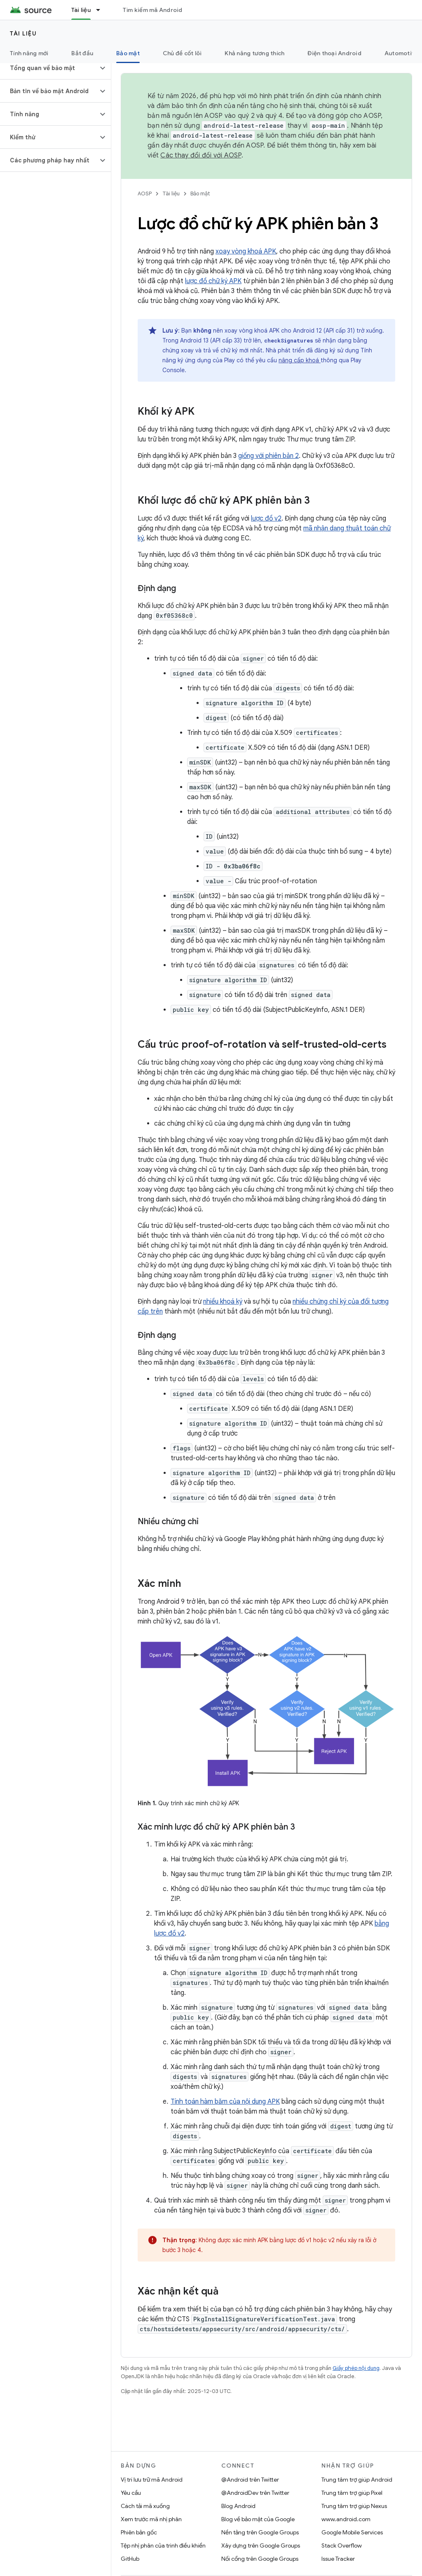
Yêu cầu (131, 2492)
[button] (49, 68)
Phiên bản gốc (139, 2532)
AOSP (145, 193)
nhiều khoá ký (222, 1301)
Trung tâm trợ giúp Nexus (354, 2506)
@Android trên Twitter (250, 2479)
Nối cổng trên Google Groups (259, 2558)
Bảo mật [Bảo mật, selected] (128, 53)
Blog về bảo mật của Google (258, 2519)
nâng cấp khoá (300, 360)
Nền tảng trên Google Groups (260, 2532)
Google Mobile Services (352, 2532)
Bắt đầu (82, 53)
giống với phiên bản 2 (268, 456)
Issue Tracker (338, 2558)
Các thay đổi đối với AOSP (200, 155)
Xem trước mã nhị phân (151, 2519)
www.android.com (345, 2519)
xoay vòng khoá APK (246, 251)
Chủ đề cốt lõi (182, 53)
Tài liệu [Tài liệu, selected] (81, 10)
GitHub (130, 2558)
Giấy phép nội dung (356, 2368)
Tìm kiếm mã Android (153, 10)
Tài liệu (23, 33)
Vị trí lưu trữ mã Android (152, 2479)
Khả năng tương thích (254, 53)
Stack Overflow (341, 2545)
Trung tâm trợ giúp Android (356, 2479)
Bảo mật (200, 193)
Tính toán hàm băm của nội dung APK (225, 2101)
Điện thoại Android (334, 53)
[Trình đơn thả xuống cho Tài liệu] (102, 10)
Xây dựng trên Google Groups (260, 2545)
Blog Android (238, 2506)
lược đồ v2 (266, 518)
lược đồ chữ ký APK (213, 281)
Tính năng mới (29, 53)
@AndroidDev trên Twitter (255, 2492)
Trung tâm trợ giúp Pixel (351, 2492)
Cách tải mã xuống (145, 2506)
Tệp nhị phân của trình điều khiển (163, 2545)
